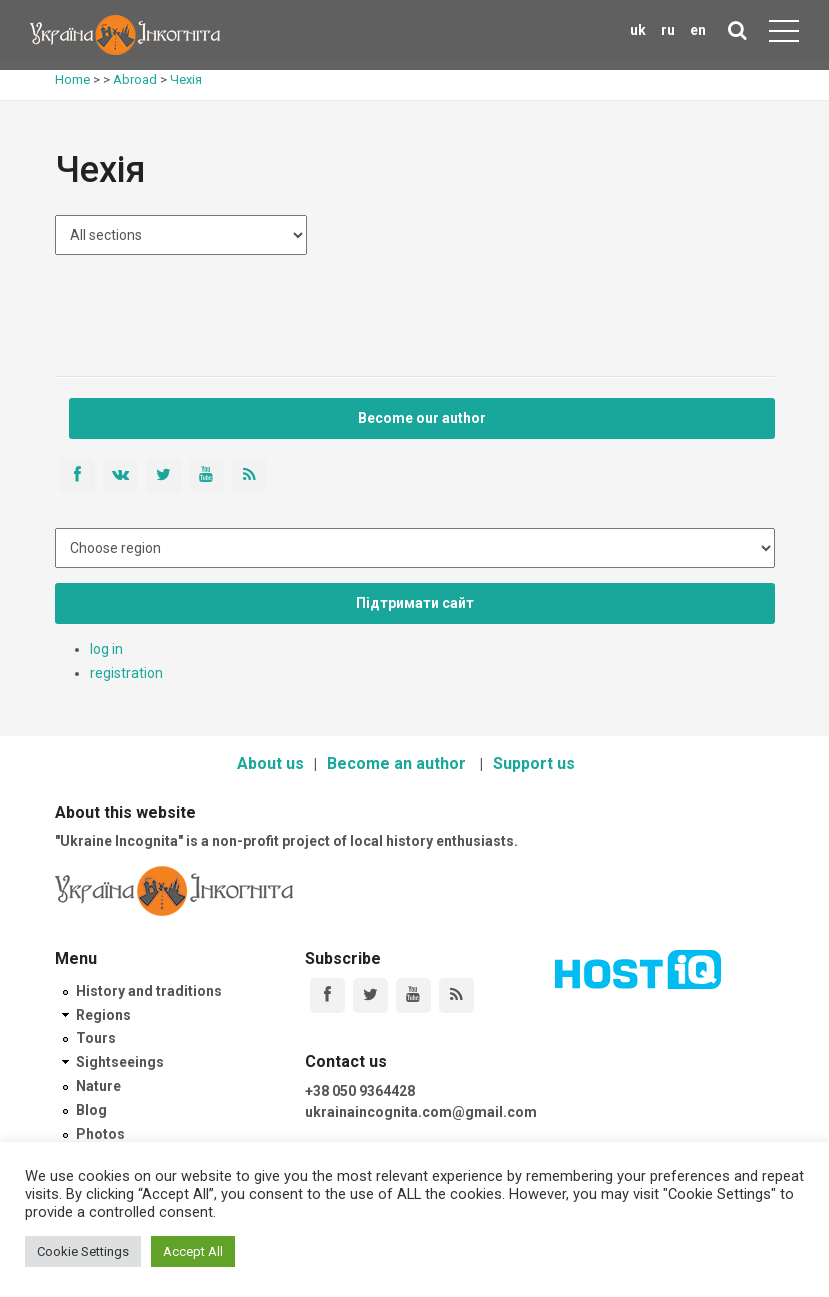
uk (638, 30)
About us (270, 763)
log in (106, 649)
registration (126, 673)
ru (668, 30)
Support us (534, 763)
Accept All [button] (193, 1251)
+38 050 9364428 (360, 1091)
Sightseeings (120, 1062)
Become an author (398, 763)
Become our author (422, 418)
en (698, 30)
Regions (103, 1015)
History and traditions (149, 991)
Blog (91, 1110)
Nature (98, 1086)
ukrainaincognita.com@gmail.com (421, 1112)
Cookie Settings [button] (83, 1251)
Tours (96, 1038)
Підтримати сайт (415, 603)
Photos (100, 1134)
